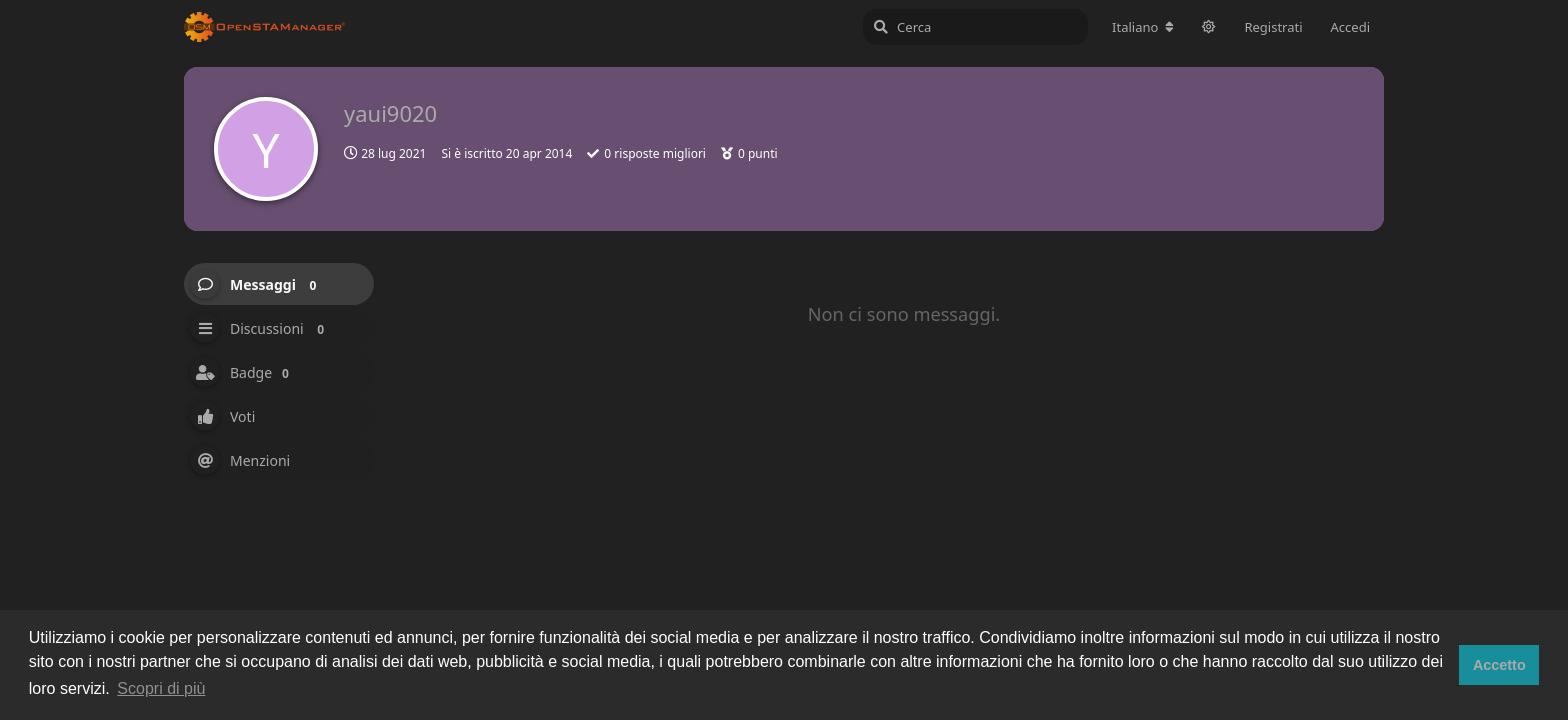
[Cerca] (975, 27)
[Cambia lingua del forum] (1143, 27)
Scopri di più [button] (161, 688)
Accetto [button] (1499, 665)
